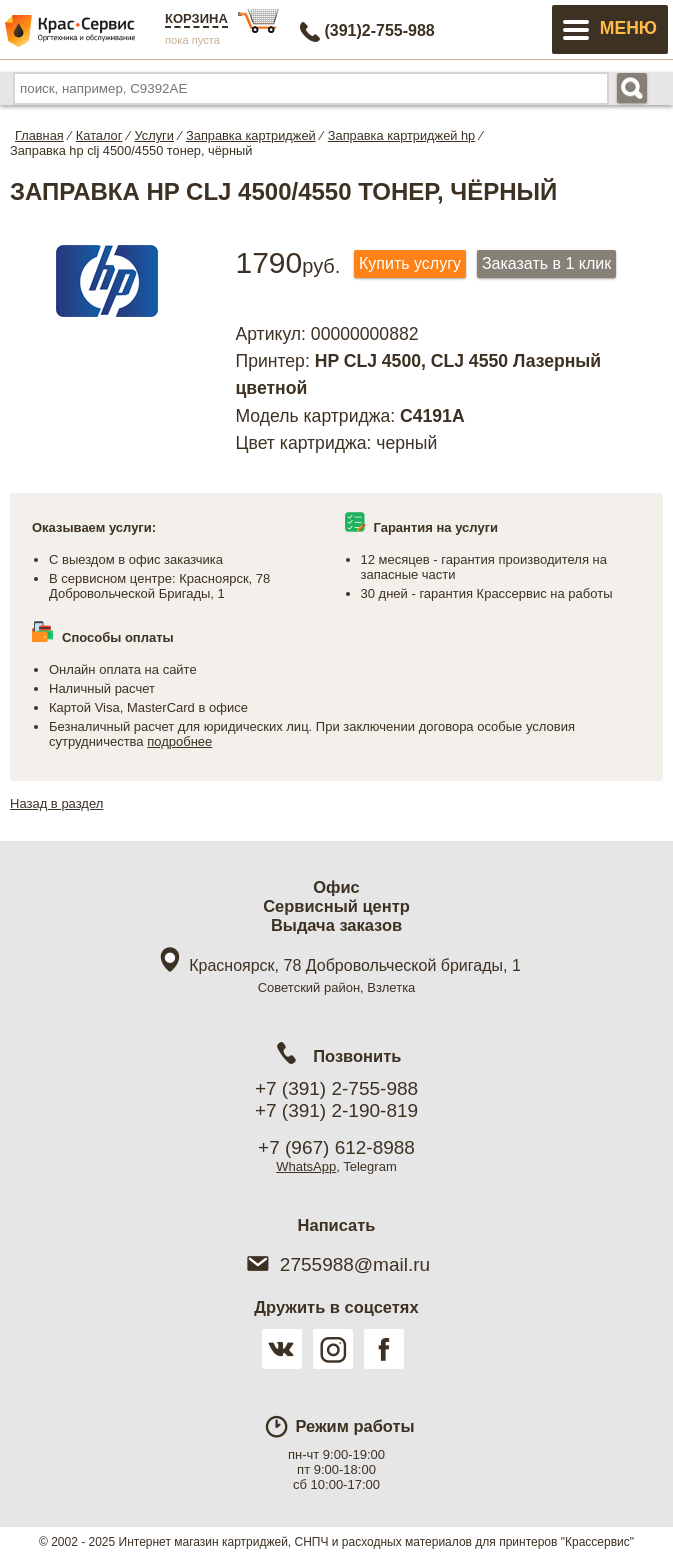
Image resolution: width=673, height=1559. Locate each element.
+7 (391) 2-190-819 (336, 1110)
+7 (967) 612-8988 (336, 1147)
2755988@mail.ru (336, 1264)
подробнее (179, 741)
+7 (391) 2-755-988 (336, 1088)
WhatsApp (306, 1166)
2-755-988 (367, 30)
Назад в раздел (56, 803)
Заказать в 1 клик (546, 263)
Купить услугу (410, 263)
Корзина (196, 18)
